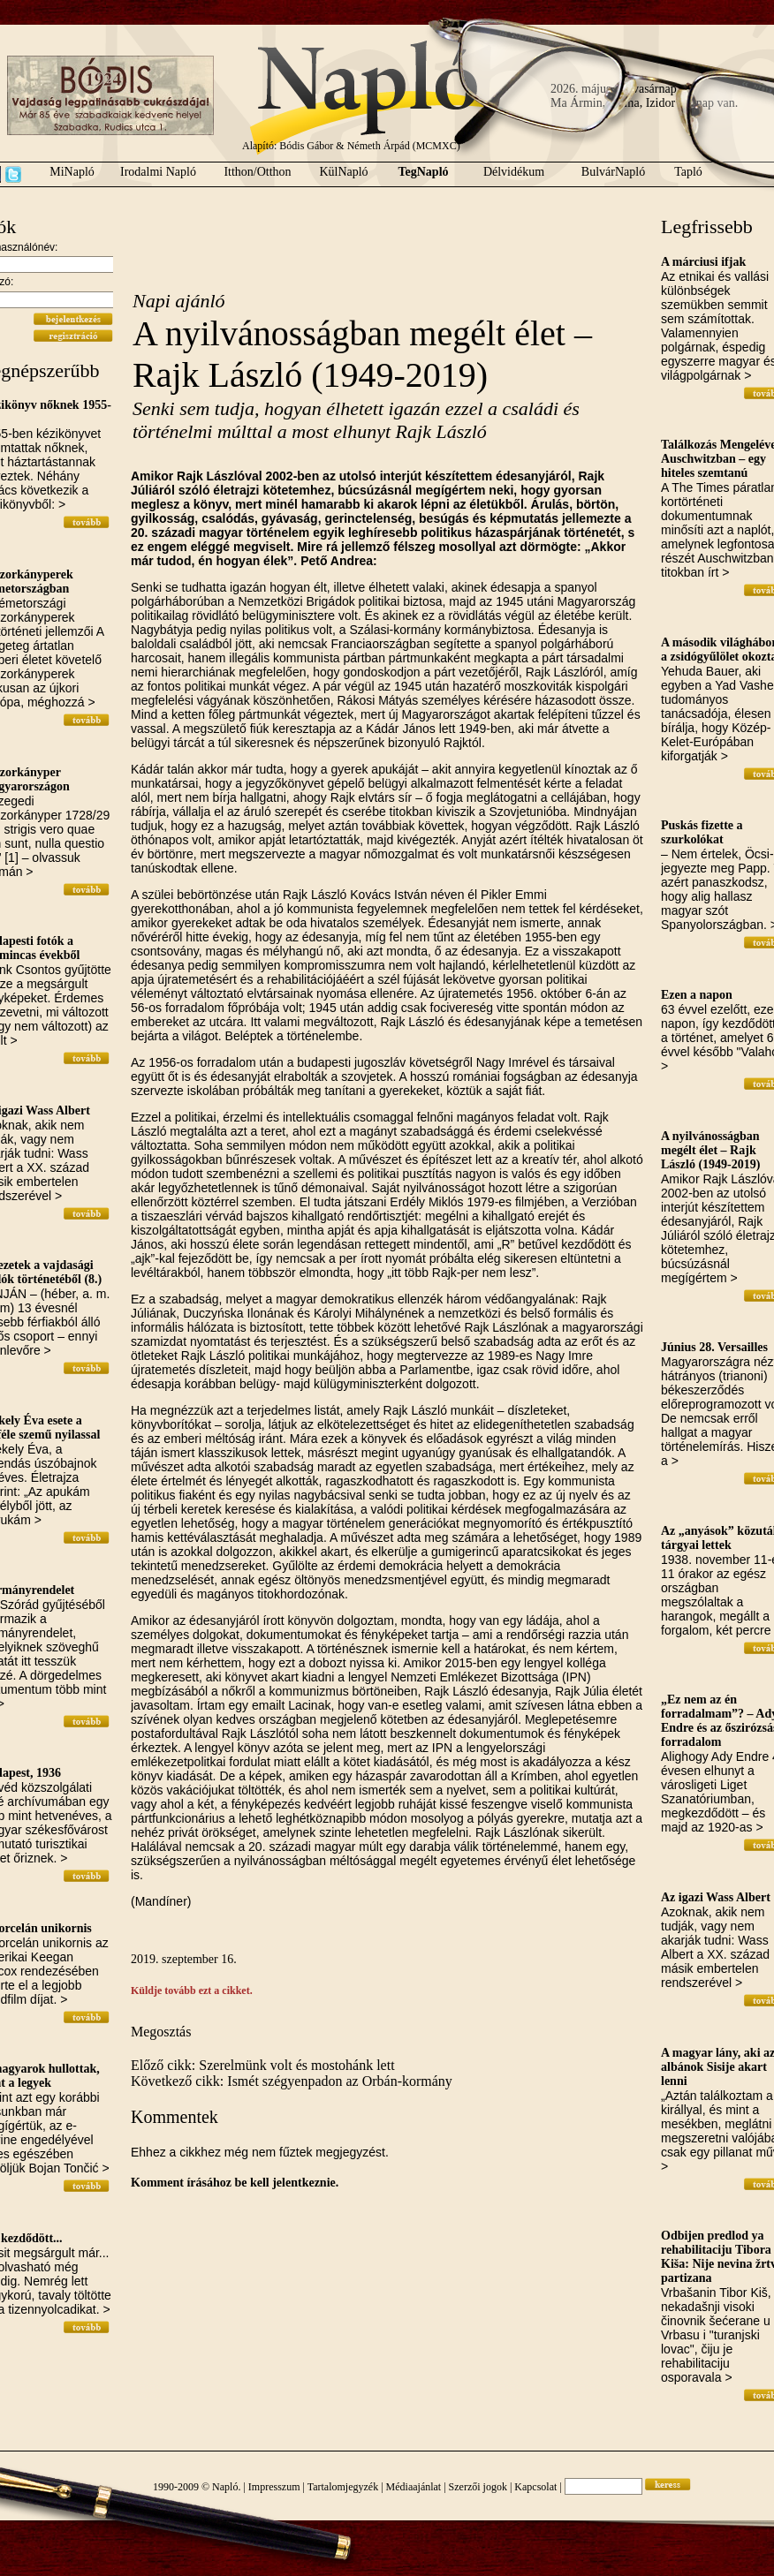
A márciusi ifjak (703, 261)
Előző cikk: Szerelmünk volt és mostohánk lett (263, 2065)
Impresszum (274, 2487)
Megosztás (161, 2031)
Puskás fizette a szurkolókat (702, 832)
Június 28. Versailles (714, 1347)
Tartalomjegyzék (342, 2487)
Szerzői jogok (478, 2487)
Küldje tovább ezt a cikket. (192, 1990)
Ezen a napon (696, 994)
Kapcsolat (535, 2487)
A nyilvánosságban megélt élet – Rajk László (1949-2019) (710, 1150)
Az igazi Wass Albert (715, 1897)
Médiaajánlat (414, 2487)
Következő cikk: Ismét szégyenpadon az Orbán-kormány (291, 2081)
